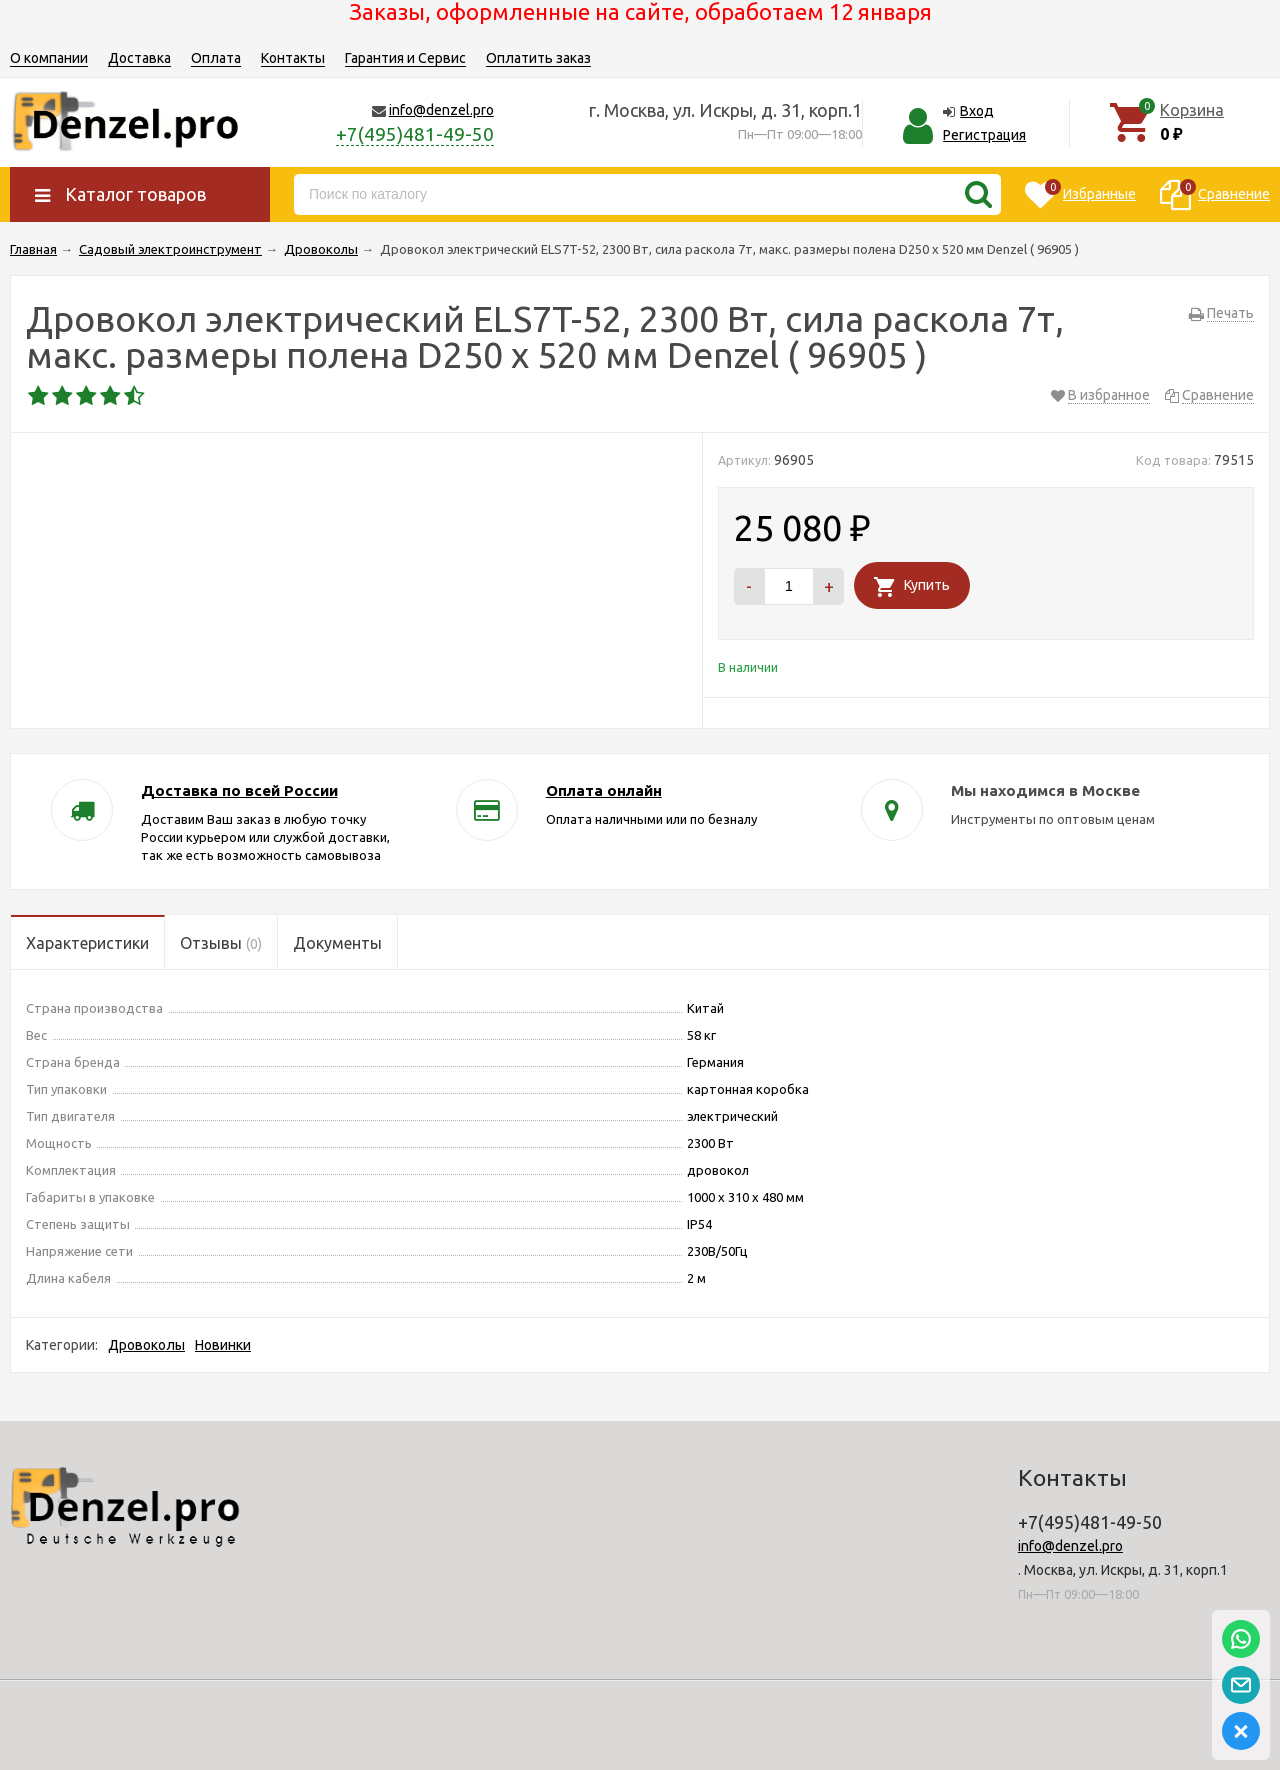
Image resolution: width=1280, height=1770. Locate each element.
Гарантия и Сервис (405, 58)
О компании (49, 58)
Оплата (216, 58)
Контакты (293, 58)
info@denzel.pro (441, 110)
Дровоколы (146, 1345)
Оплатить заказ (538, 58)
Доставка (139, 58)
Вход (977, 111)
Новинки (223, 1345)
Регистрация (984, 135)
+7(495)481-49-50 (415, 134)
